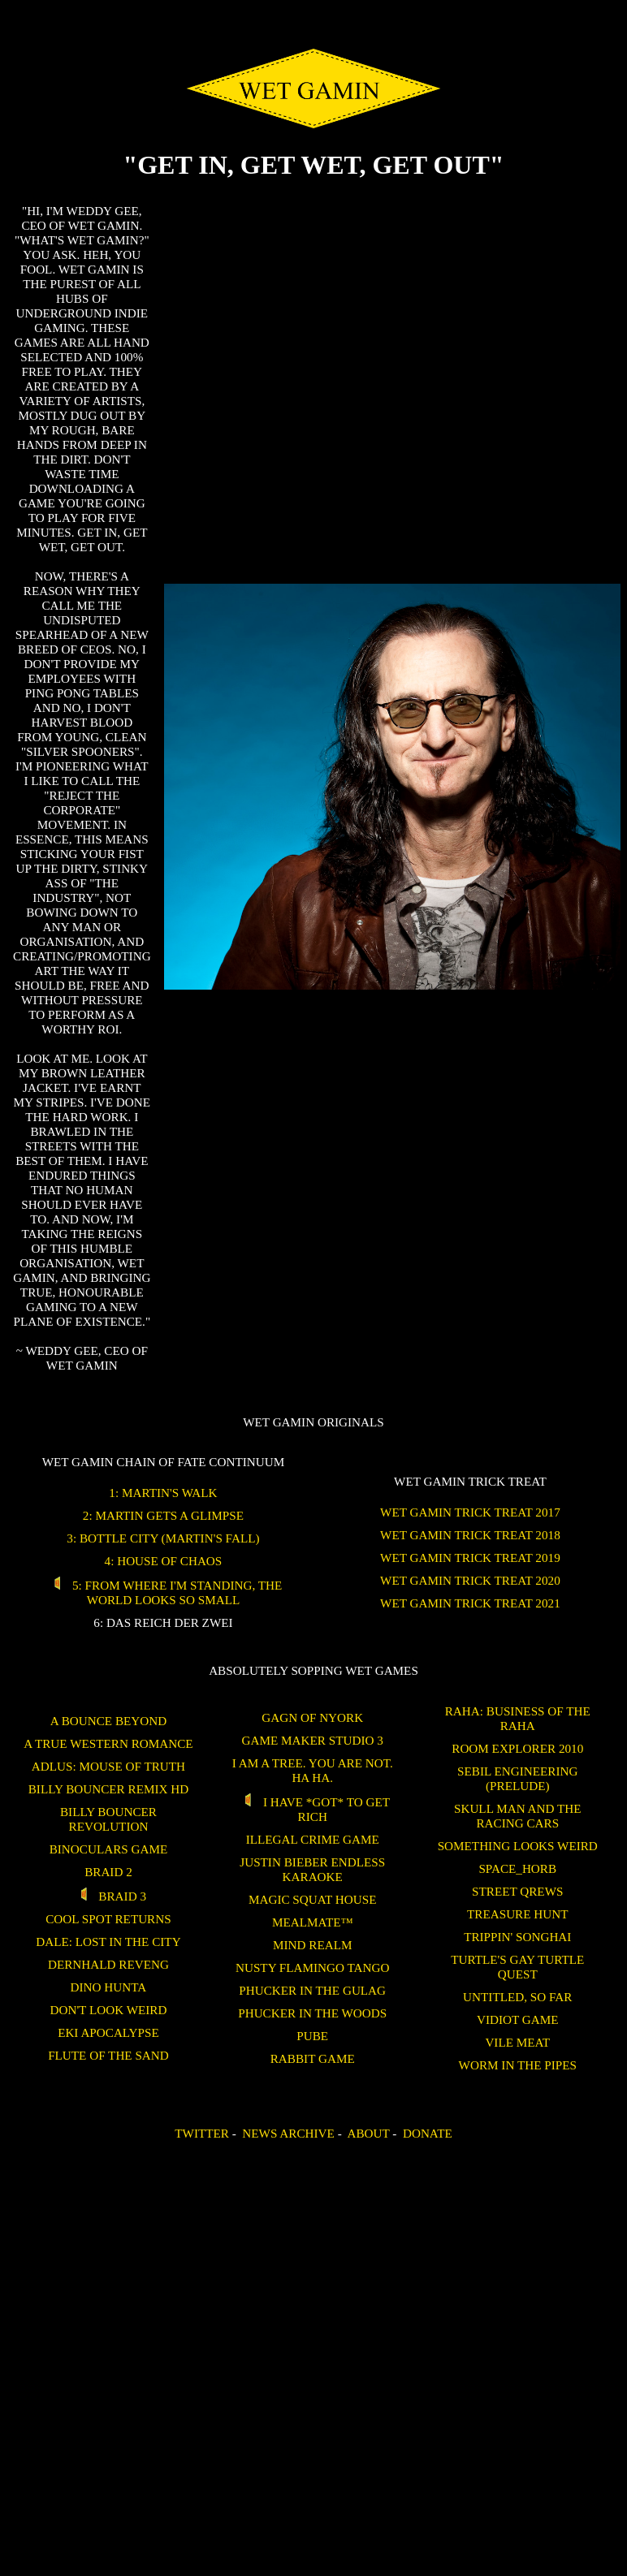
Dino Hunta (109, 1987)
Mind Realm (312, 1945)
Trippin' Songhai (517, 1937)
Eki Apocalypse (108, 2032)
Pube (312, 2036)
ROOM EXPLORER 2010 (517, 1748)
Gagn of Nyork (312, 1717)
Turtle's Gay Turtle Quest (517, 1966)
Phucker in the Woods (312, 2013)
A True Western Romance (108, 1743)
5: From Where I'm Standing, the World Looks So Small (164, 1592)
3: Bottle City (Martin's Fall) (163, 1538)
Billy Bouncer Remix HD (108, 1789)
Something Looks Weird (518, 1846)
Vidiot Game (518, 2019)
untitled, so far (517, 1997)
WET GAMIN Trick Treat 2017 (470, 1512)
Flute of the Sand (108, 2055)
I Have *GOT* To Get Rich (312, 1809)
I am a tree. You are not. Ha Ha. (312, 1770)
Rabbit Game (312, 2058)
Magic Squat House (313, 1899)
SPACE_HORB (517, 1868)
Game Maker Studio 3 (312, 1740)
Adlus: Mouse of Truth (108, 1766)
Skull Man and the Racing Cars (518, 1815)
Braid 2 (108, 1872)
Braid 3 (108, 1896)
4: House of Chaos (164, 1561)
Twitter (202, 2133)
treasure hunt (517, 1914)
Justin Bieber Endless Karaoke (312, 1869)
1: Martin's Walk (163, 1492)
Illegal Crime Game (312, 1839)
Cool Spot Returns (108, 1919)
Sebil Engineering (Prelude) (517, 1778)
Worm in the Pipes (518, 2065)
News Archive (288, 2133)
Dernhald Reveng (108, 1964)
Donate (427, 2133)
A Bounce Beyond (108, 1721)
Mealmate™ (312, 1922)
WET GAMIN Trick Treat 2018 (470, 1535)
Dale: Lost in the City (108, 1941)
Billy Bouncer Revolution (108, 1819)
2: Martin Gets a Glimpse (163, 1515)
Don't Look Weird (108, 2010)
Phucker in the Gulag (312, 1990)
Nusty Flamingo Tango (312, 1967)
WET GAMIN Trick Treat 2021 (470, 1603)
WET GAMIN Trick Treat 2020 (470, 1580)
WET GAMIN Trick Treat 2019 (470, 1557)
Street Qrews (517, 1891)
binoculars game (109, 1849)
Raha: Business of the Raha (517, 1718)
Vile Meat (517, 2042)
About (368, 2133)
